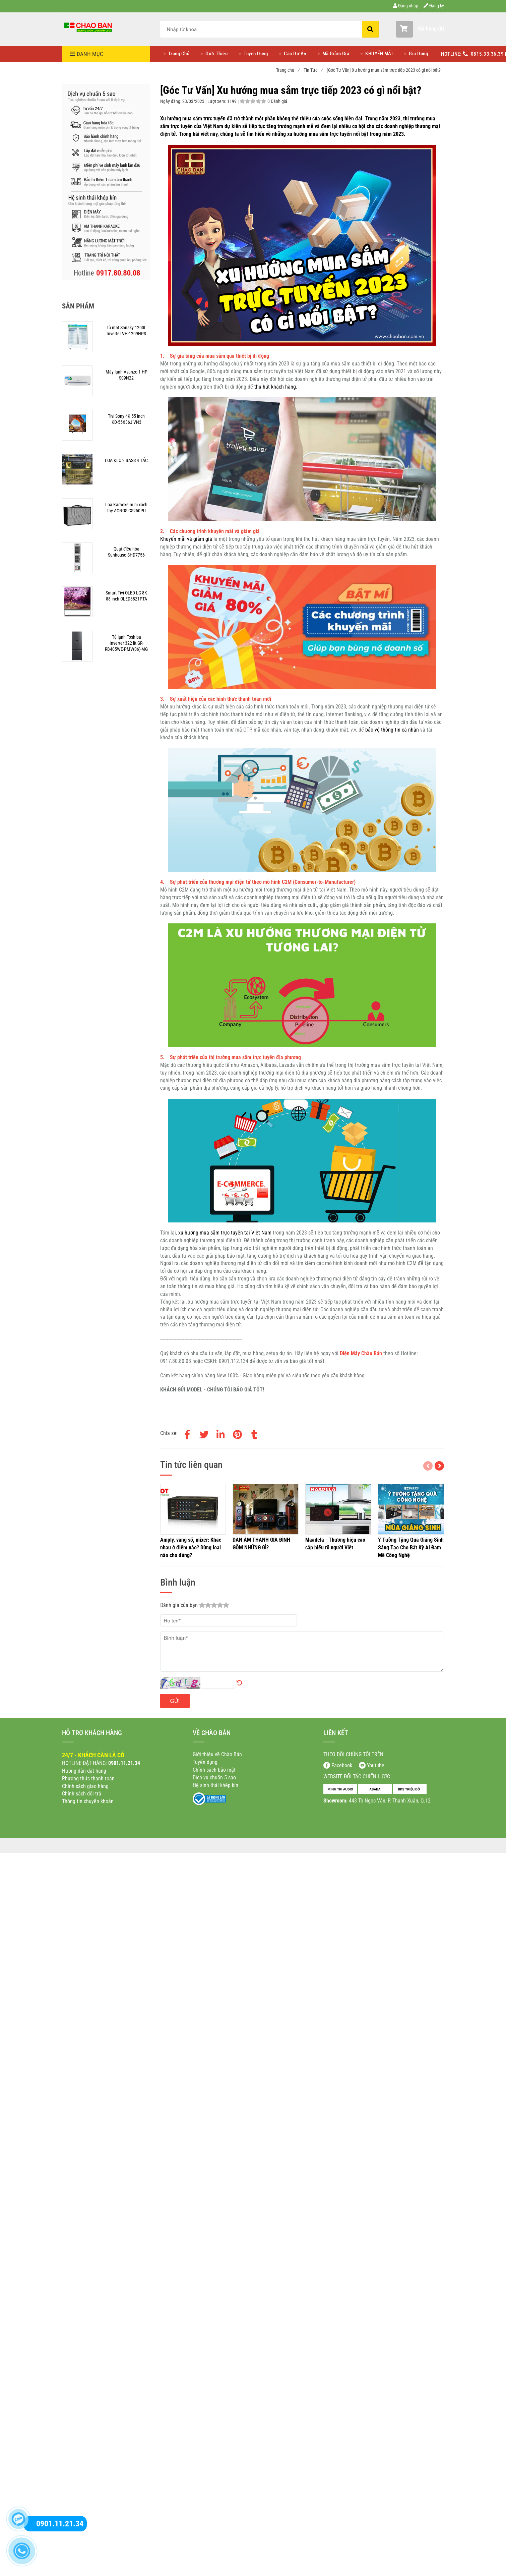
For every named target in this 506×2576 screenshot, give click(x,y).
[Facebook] (187, 1433)
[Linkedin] (220, 1433)
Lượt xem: (217, 101)
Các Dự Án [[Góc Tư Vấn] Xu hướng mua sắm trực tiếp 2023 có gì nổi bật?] (295, 54)
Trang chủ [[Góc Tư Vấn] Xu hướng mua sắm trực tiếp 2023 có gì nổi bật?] (287, 70)
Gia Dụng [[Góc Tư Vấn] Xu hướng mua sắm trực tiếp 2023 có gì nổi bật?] (418, 54)
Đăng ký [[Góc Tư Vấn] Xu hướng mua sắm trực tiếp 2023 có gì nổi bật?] (434, 5)
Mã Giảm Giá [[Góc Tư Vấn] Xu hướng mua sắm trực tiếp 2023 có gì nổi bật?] (336, 54)
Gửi (175, 1701)
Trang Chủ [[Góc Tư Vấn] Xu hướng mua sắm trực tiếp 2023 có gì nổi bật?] (179, 54)
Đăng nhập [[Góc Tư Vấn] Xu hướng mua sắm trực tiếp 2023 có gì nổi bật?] (405, 5)
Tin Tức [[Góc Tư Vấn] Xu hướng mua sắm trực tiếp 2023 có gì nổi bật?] (313, 70)
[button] (420, 29)
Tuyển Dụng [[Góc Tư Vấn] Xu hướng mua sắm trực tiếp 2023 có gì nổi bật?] (256, 54)
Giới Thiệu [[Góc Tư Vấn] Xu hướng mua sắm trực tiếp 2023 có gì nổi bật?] (216, 54)
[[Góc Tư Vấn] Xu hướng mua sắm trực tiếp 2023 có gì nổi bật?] (89, 27)
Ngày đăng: (171, 101)
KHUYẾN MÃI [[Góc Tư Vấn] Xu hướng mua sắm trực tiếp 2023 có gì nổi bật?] (379, 54)
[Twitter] (204, 1433)
